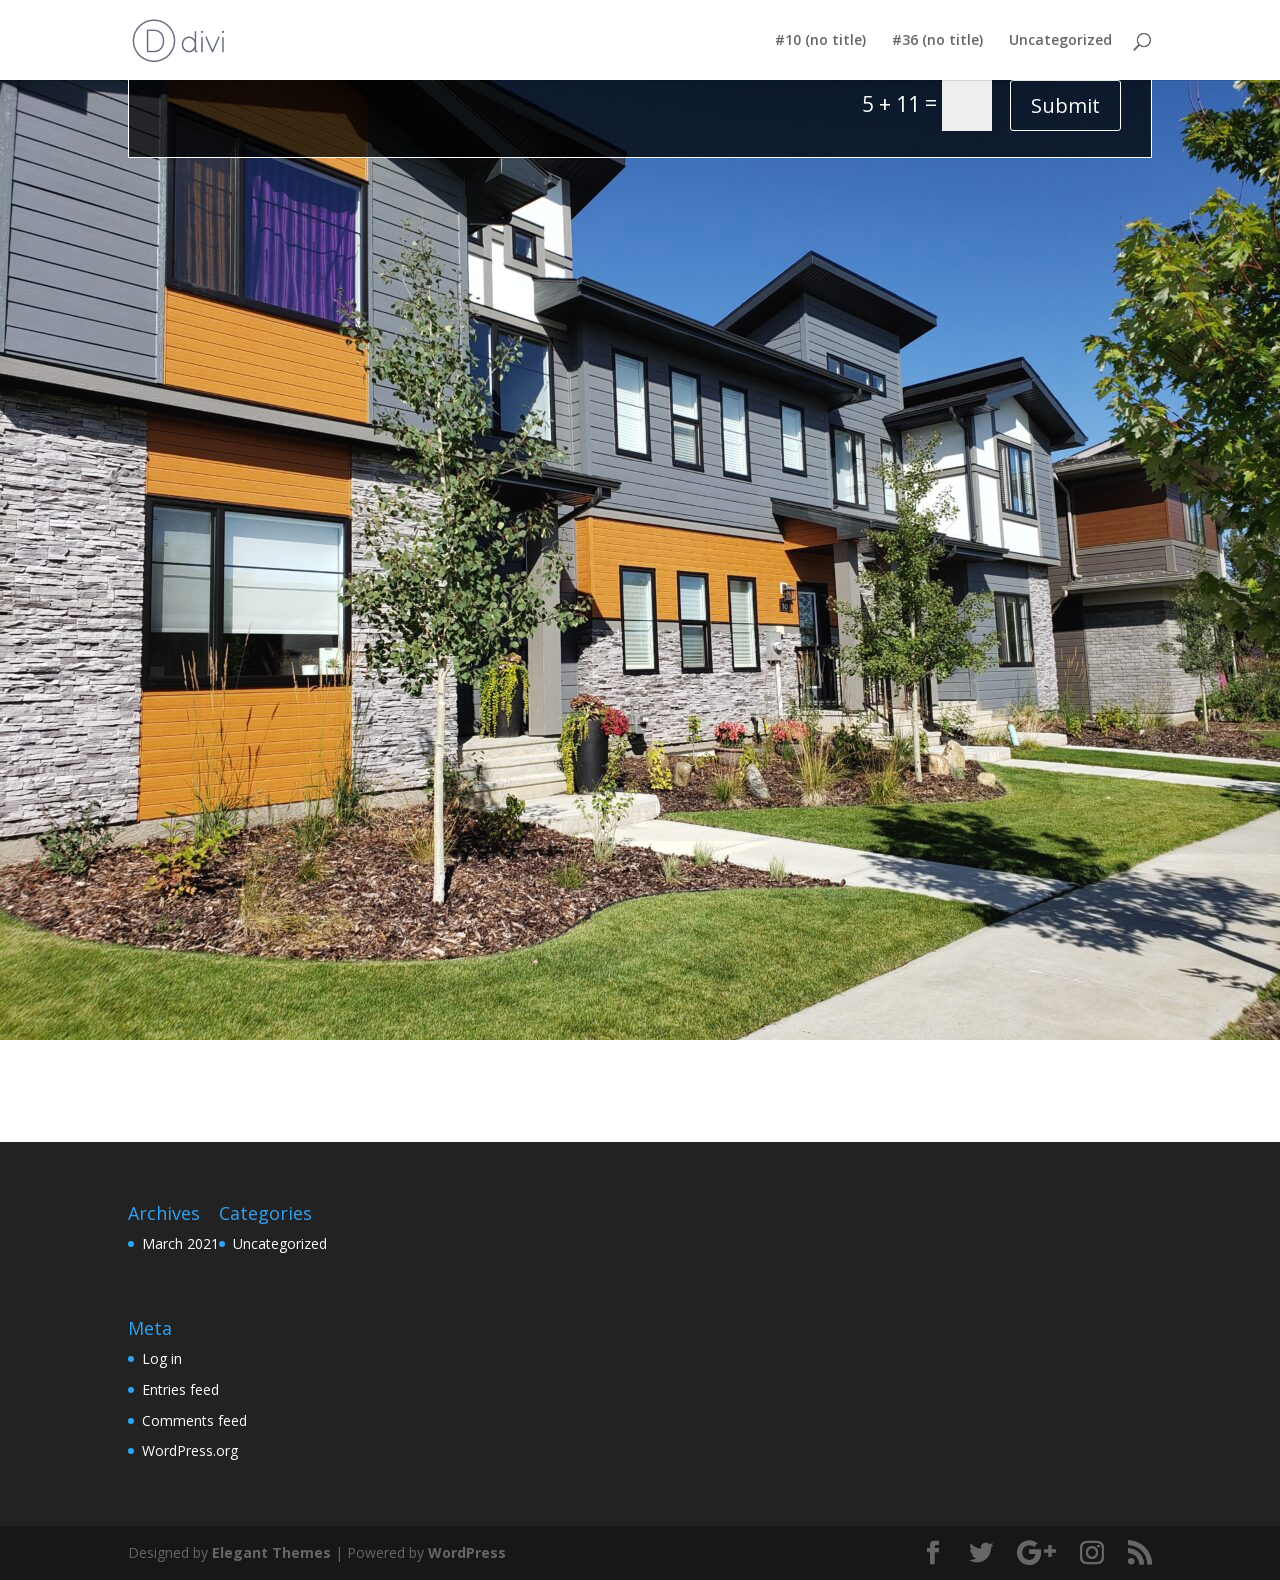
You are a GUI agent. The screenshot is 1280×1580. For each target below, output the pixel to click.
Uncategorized (1060, 41)
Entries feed (180, 1389)
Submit (1065, 105)
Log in (162, 1358)
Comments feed (194, 1420)
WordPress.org (190, 1450)
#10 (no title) (820, 41)
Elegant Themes (271, 1552)
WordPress (467, 1552)
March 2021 (180, 1243)
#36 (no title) (937, 41)
